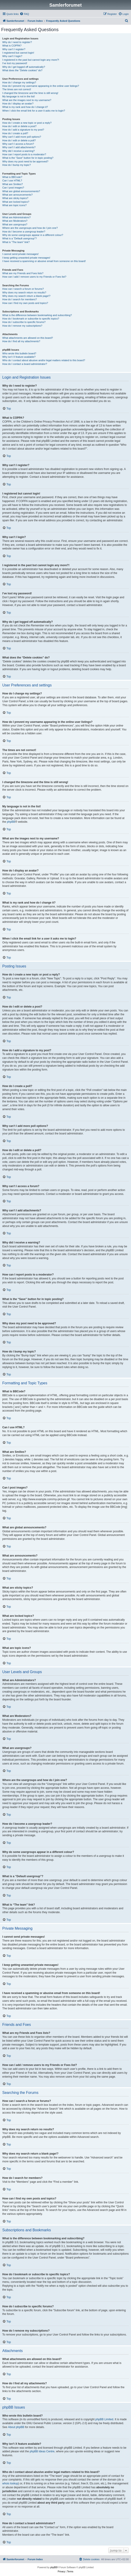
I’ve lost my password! (14, 63)
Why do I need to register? (17, 42)
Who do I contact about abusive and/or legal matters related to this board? (43, 360)
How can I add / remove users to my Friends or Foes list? (34, 276)
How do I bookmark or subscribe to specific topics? (30, 318)
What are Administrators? (16, 217)
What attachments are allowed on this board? (27, 337)
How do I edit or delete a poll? (19, 140)
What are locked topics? (15, 201)
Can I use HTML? (12, 180)
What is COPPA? (12, 45)
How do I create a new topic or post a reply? (27, 122)
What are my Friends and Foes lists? (22, 273)
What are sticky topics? (15, 198)
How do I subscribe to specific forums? (23, 322)
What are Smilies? (12, 184)
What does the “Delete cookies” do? (22, 70)
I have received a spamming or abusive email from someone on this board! (44, 261)
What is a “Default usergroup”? (19, 238)
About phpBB (16, 2427)
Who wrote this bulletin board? (19, 353)
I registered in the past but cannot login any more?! (30, 59)
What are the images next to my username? (26, 100)
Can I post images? (13, 187)
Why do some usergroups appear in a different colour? (32, 235)
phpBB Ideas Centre (42, 2451)
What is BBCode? (12, 177)
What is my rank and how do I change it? (25, 107)
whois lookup (10, 2483)
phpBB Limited (104, 2419)
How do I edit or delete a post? (19, 126)
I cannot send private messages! (20, 254)
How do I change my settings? (19, 82)
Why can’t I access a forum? (18, 143)
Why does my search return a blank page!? (26, 296)
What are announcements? (17, 194)
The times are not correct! (16, 89)
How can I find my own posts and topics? (25, 303)
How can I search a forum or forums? (23, 288)
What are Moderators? (14, 220)
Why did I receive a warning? (18, 151)
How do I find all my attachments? (21, 341)
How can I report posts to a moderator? (24, 154)
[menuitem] (24, 14)
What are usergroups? (14, 224)
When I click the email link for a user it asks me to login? (33, 110)
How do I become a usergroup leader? (23, 231)
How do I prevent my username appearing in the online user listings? (40, 86)
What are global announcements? (21, 191)
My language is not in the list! (18, 96)
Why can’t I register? (13, 49)
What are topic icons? (14, 205)
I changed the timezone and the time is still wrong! (30, 93)
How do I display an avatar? (17, 103)
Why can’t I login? (12, 56)
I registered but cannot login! (18, 52)
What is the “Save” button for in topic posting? (27, 157)
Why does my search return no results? (24, 292)
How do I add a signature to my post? (23, 129)
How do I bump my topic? (16, 165)
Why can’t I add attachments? (19, 147)
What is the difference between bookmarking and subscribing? (37, 315)
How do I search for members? (19, 299)
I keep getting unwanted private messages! (26, 257)
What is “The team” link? (16, 242)
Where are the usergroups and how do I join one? (30, 228)
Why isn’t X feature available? (19, 356)
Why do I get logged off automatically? (23, 67)
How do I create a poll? (15, 133)
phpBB (11, 821)
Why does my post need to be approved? (25, 161)
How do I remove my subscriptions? (22, 325)
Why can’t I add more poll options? (21, 136)
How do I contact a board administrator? (24, 364)
